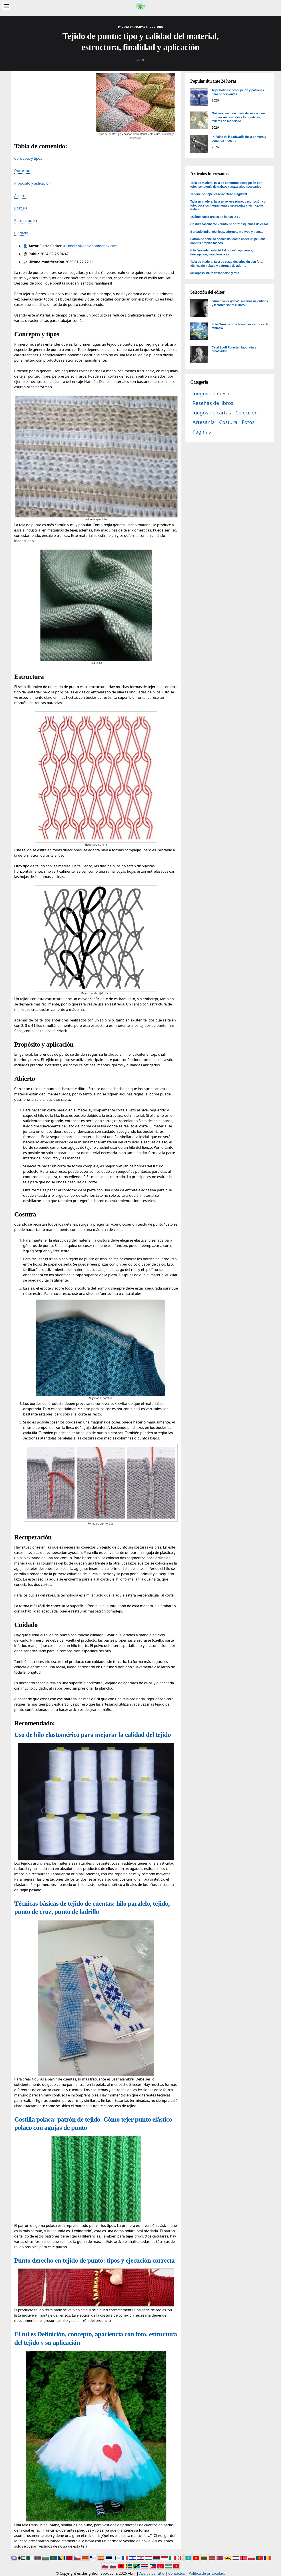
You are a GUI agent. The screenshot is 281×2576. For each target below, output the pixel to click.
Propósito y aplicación (32, 183)
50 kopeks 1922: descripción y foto (214, 273)
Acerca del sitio (152, 2573)
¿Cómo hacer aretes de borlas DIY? (215, 217)
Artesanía (204, 422)
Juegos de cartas (212, 412)
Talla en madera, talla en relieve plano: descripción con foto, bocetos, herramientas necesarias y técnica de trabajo (228, 205)
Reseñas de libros (213, 403)
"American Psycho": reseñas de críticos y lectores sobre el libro (240, 303)
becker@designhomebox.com (93, 245)
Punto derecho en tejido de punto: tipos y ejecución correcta (94, 2260)
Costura (20, 208)
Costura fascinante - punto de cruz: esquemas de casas (229, 224)
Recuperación (25, 220)
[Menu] (6, 6)
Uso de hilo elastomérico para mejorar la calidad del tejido (92, 1734)
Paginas (202, 431)
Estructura (22, 170)
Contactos (176, 2573)
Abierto (20, 195)
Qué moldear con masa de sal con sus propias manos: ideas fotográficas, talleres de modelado (238, 117)
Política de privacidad (206, 2573)
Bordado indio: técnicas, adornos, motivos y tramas (226, 231)
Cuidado (21, 233)
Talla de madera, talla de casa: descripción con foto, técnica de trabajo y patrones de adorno (226, 263)
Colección (246, 412)
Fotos (248, 422)
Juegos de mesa (211, 393)
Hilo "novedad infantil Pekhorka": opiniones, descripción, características (221, 252)
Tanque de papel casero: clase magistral (218, 194)
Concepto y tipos (28, 158)
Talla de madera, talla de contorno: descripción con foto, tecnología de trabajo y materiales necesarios (226, 185)
